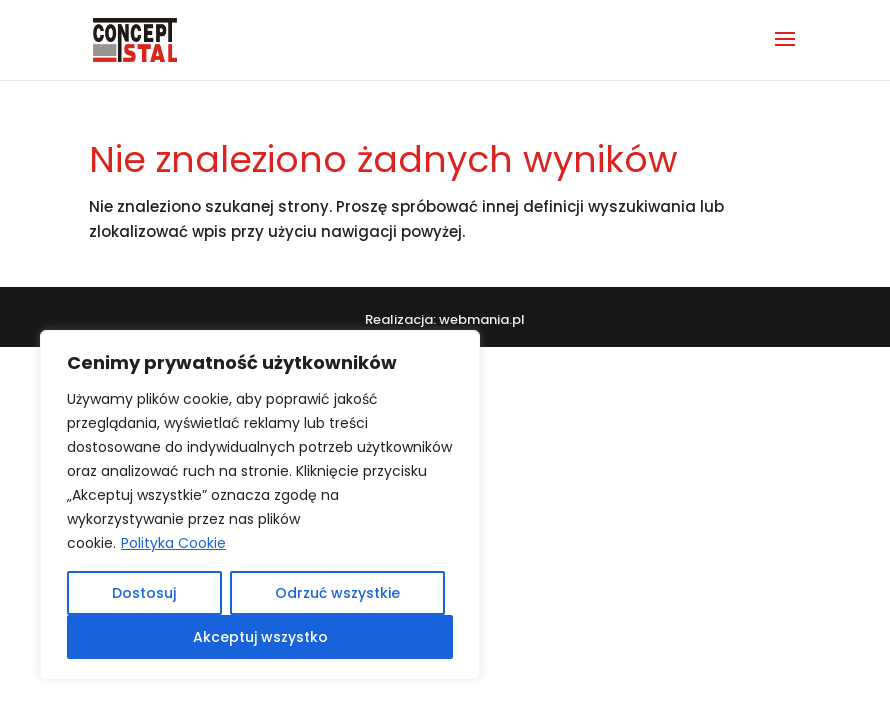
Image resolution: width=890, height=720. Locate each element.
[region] (260, 505)
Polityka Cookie (173, 543)
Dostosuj (144, 593)
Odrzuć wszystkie (337, 593)
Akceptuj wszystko (260, 637)
